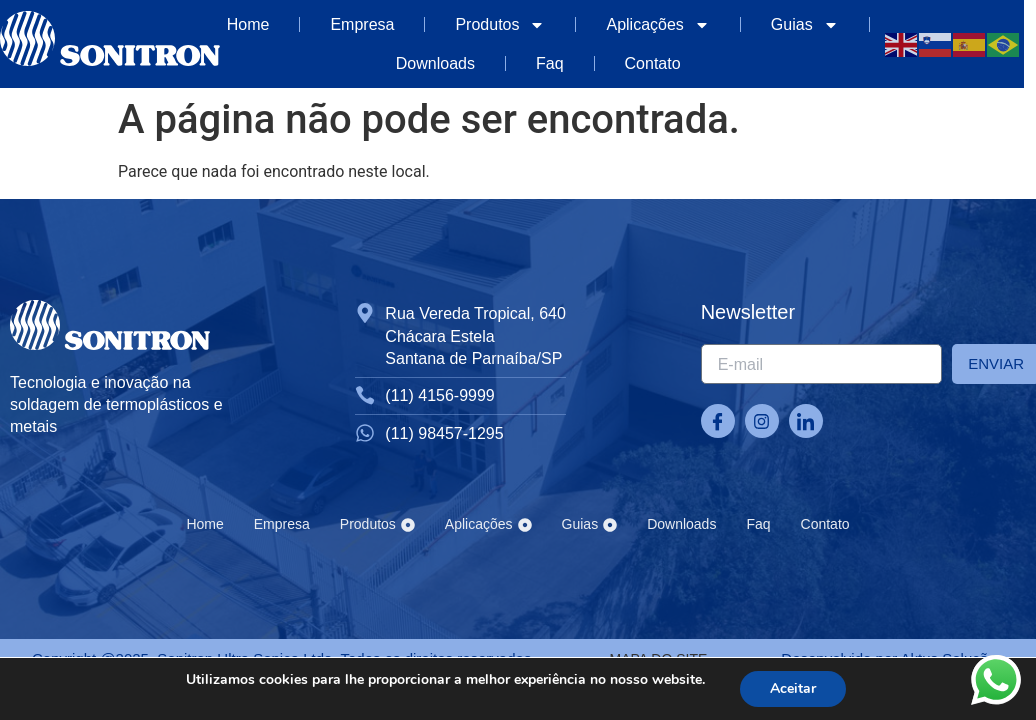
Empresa (362, 24)
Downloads (435, 63)
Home (248, 24)
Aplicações (657, 25)
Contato (653, 63)
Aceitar (793, 688)
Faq (550, 63)
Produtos (500, 25)
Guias (805, 25)
